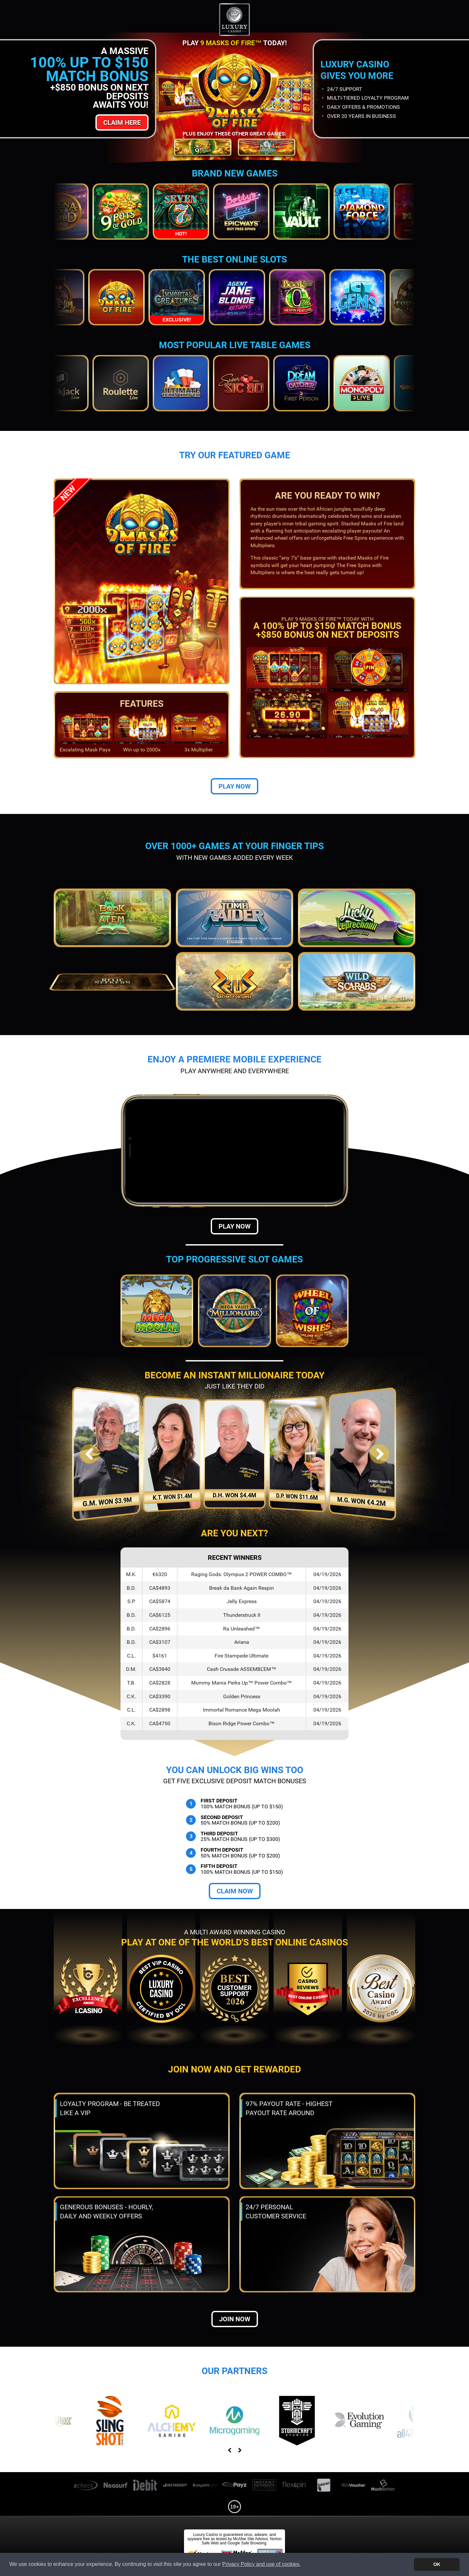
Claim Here (122, 122)
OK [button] (436, 2564)
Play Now (234, 786)
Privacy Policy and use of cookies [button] (260, 2564)
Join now (234, 2319)
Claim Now (235, 1891)
